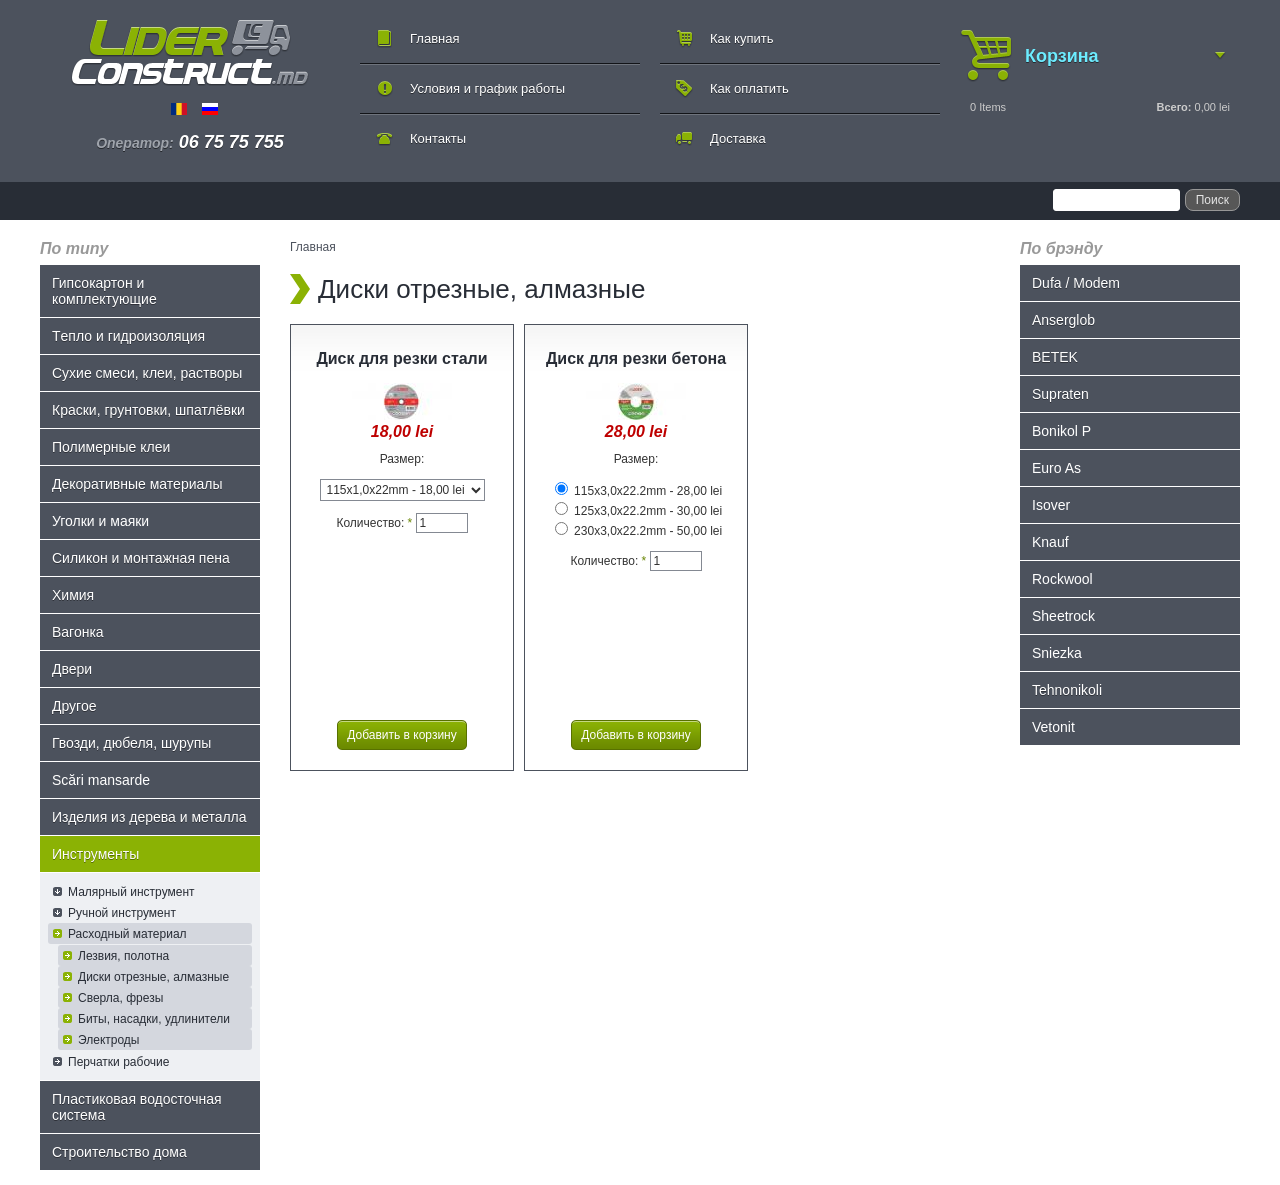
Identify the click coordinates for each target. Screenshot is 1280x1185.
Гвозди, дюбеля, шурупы (131, 743)
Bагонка (78, 632)
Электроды (109, 1040)
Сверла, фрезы (120, 998)
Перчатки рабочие (118, 1062)
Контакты (438, 138)
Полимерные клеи (111, 447)
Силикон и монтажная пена (141, 558)
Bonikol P (1061, 431)
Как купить (741, 38)
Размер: (402, 459)
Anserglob (1063, 320)
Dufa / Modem (1076, 283)
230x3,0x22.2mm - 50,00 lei (638, 531)
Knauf (1050, 542)
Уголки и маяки (100, 521)
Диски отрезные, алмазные (153, 977)
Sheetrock (1063, 616)
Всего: (1173, 107)
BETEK (1055, 357)
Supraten (1060, 394)
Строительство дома (119, 1152)
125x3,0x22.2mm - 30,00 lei (638, 511)
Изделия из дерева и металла (149, 817)
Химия (73, 595)
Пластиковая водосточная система (137, 1107)
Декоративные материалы (137, 484)
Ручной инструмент (122, 913)
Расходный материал (127, 934)
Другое (74, 706)
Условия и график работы (487, 88)
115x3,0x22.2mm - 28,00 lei (638, 491)
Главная (434, 38)
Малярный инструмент (131, 892)
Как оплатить (749, 88)
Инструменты (95, 854)
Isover (1051, 505)
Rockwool (1062, 579)
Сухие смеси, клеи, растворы (147, 373)
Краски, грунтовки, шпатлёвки (148, 410)
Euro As (1056, 468)
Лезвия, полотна (123, 956)
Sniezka (1057, 653)
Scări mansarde (101, 780)
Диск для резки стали (401, 358)
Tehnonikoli (1067, 690)
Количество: (374, 523)
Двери (72, 669)
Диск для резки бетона (636, 358)
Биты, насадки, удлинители (154, 1019)
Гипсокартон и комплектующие (104, 291)
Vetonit (1053, 727)
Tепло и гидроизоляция (128, 336)
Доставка (738, 138)
